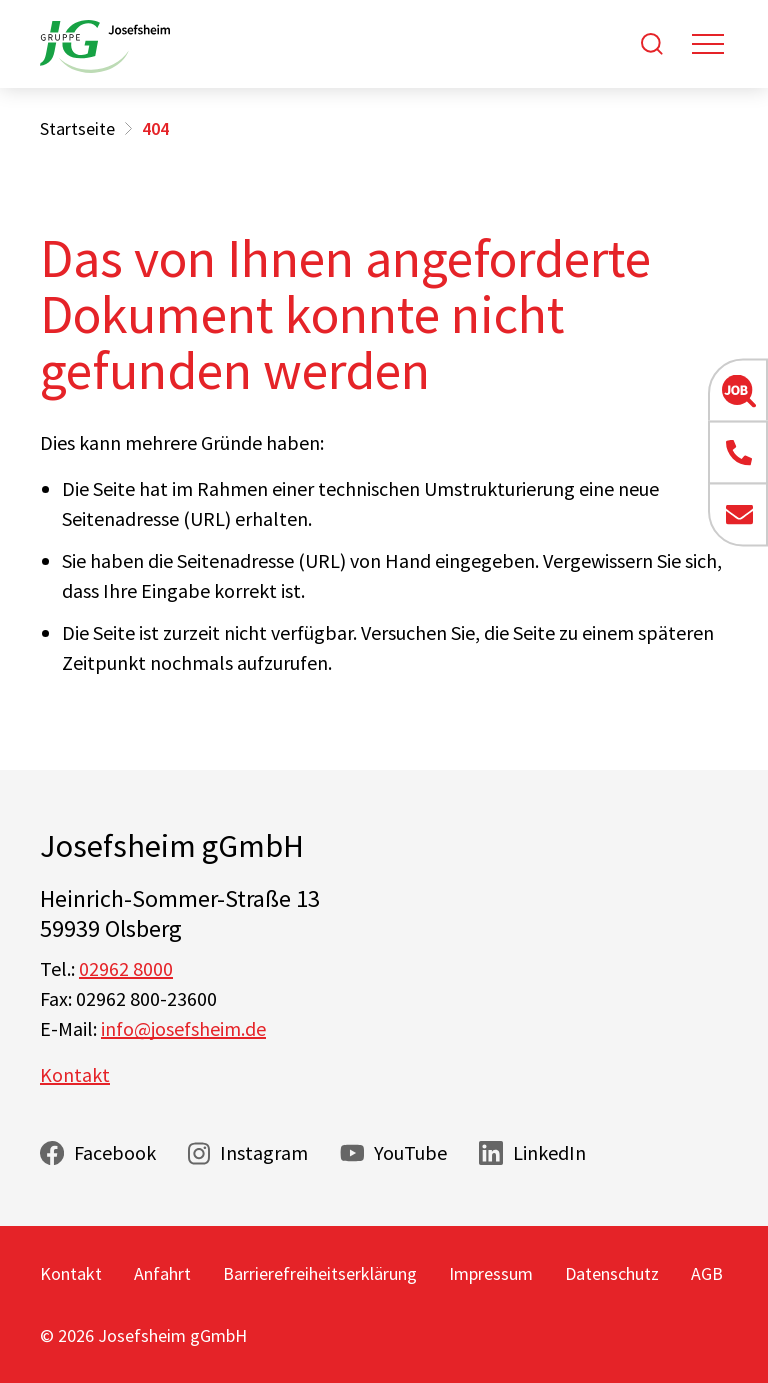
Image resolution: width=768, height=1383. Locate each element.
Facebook (115, 1152)
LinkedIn (549, 1152)
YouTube (410, 1152)
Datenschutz (612, 1273)
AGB (707, 1273)
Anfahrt (162, 1273)
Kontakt (75, 1074)
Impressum (491, 1273)
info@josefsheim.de (183, 1028)
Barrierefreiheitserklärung (320, 1273)
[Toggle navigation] (708, 44)
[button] (738, 390)
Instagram (264, 1152)
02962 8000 (126, 968)
